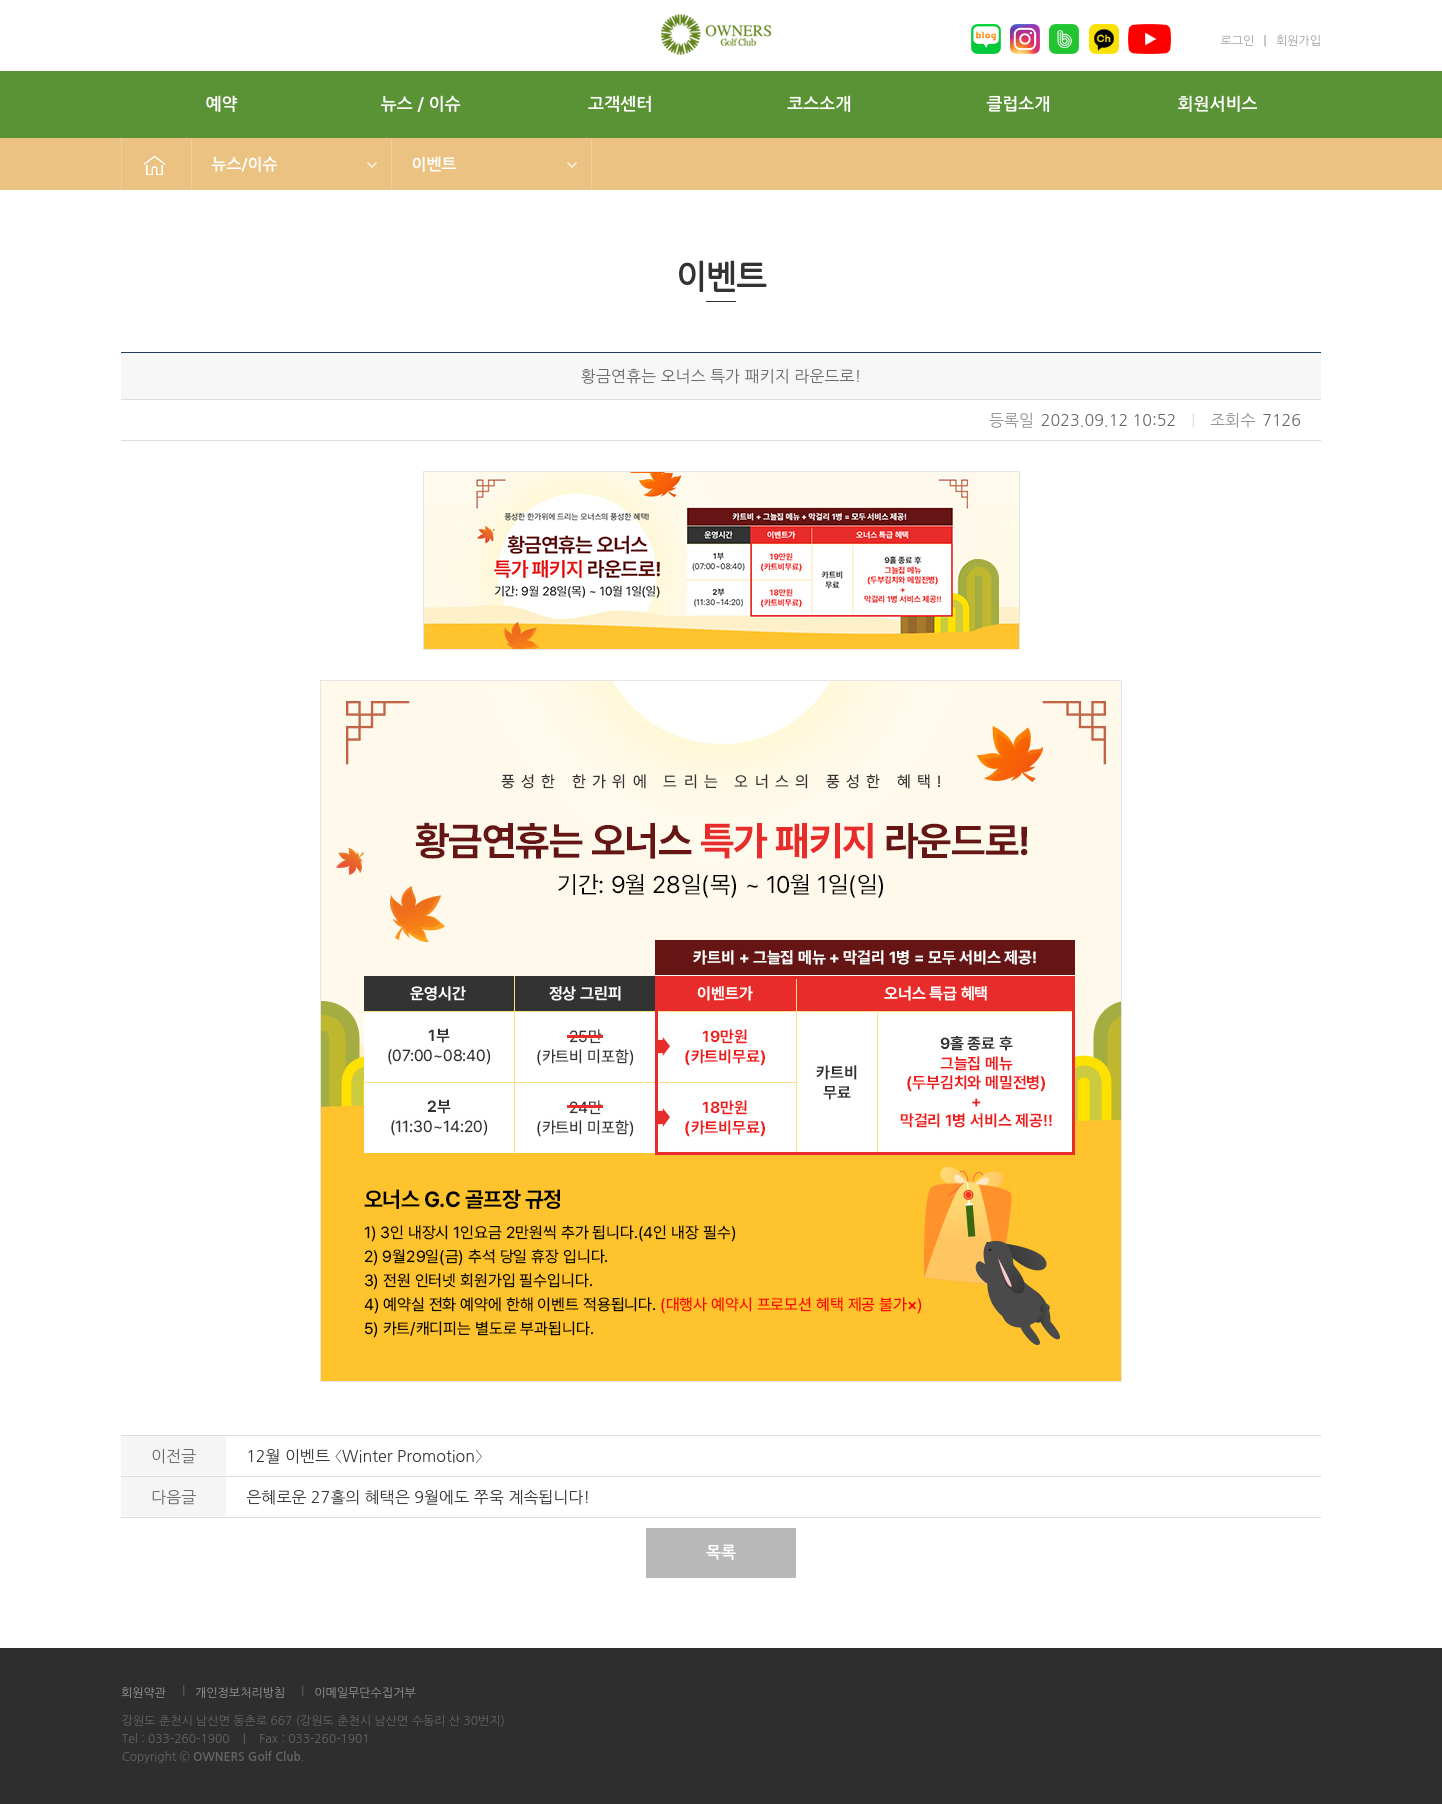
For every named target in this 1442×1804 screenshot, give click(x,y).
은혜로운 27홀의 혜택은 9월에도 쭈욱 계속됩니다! (418, 1497)
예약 (222, 104)
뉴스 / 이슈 (421, 104)
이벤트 (434, 164)
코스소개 (819, 104)
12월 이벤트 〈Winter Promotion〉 (364, 1456)
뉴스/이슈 (245, 164)
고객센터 (620, 104)
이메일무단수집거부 (365, 1693)
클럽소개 (1018, 104)
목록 (721, 1552)
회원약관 (143, 1693)
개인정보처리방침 (240, 1693)
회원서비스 (1218, 104)
